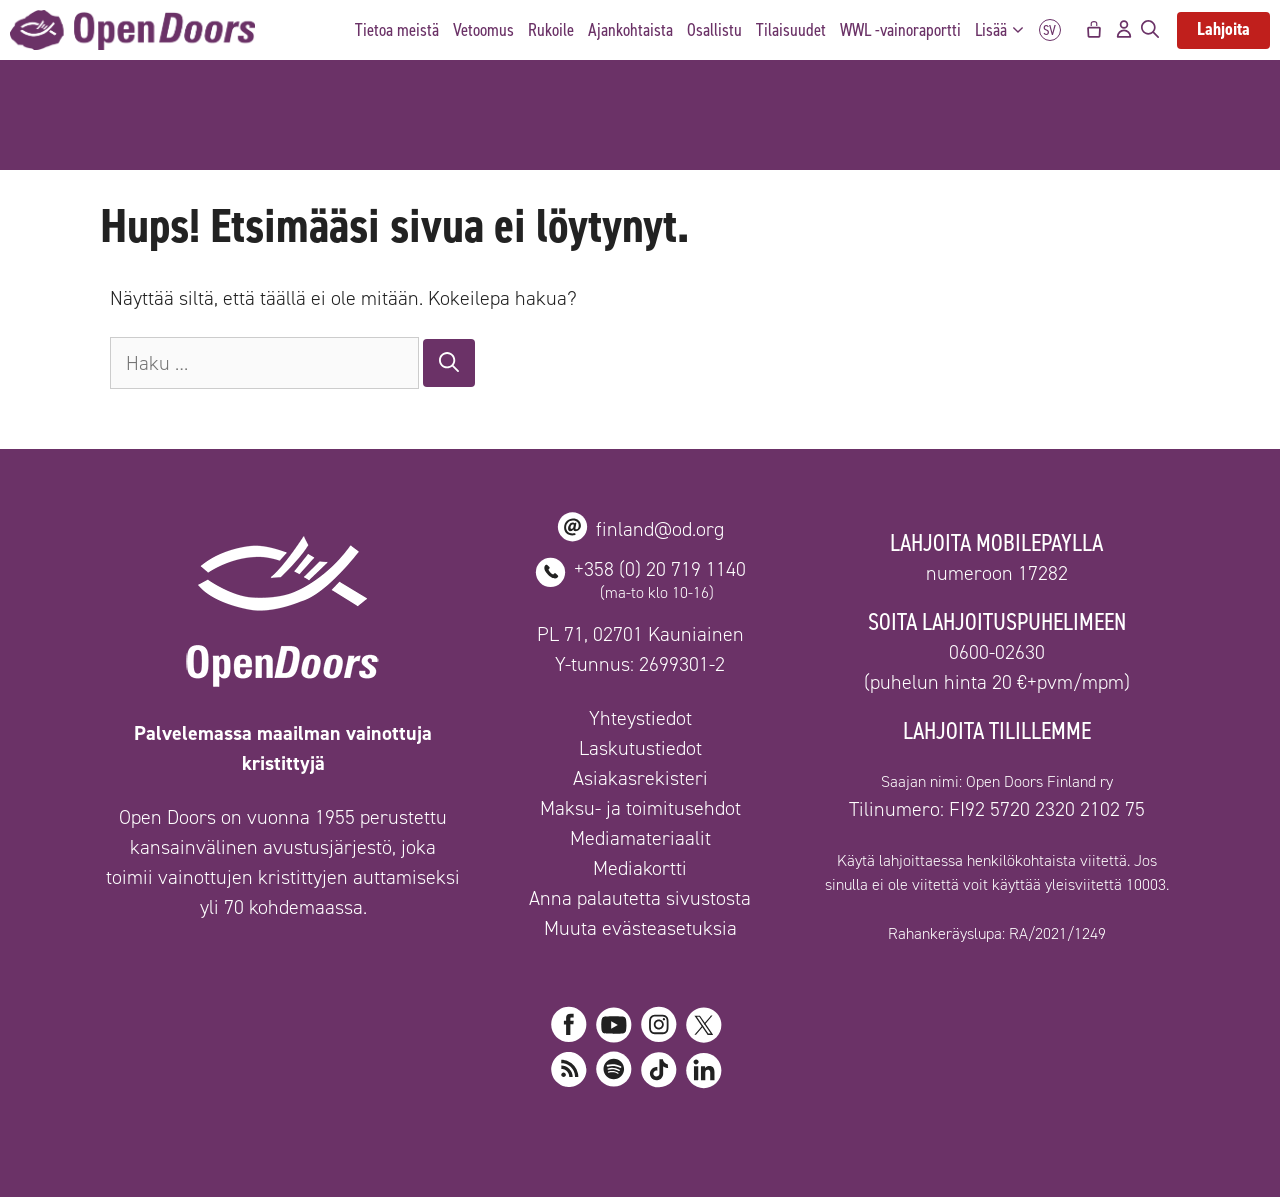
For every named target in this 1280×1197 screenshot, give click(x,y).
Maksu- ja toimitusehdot (640, 808)
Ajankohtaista (630, 30)
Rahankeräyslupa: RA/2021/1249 (997, 933)
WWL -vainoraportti (900, 30)
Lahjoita (1223, 29)
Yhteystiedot (640, 718)
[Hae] (449, 363)
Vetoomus (483, 30)
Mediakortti (640, 868)
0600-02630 (997, 652)
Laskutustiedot (640, 748)
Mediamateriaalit (640, 838)
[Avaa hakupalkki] (1150, 30)
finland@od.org (660, 529)
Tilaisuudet (791, 30)
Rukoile (551, 30)
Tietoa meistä (397, 30)
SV (1050, 30)
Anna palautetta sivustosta (640, 898)
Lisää (1004, 30)
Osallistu (714, 30)
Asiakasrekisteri (640, 778)
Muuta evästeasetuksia (640, 928)
